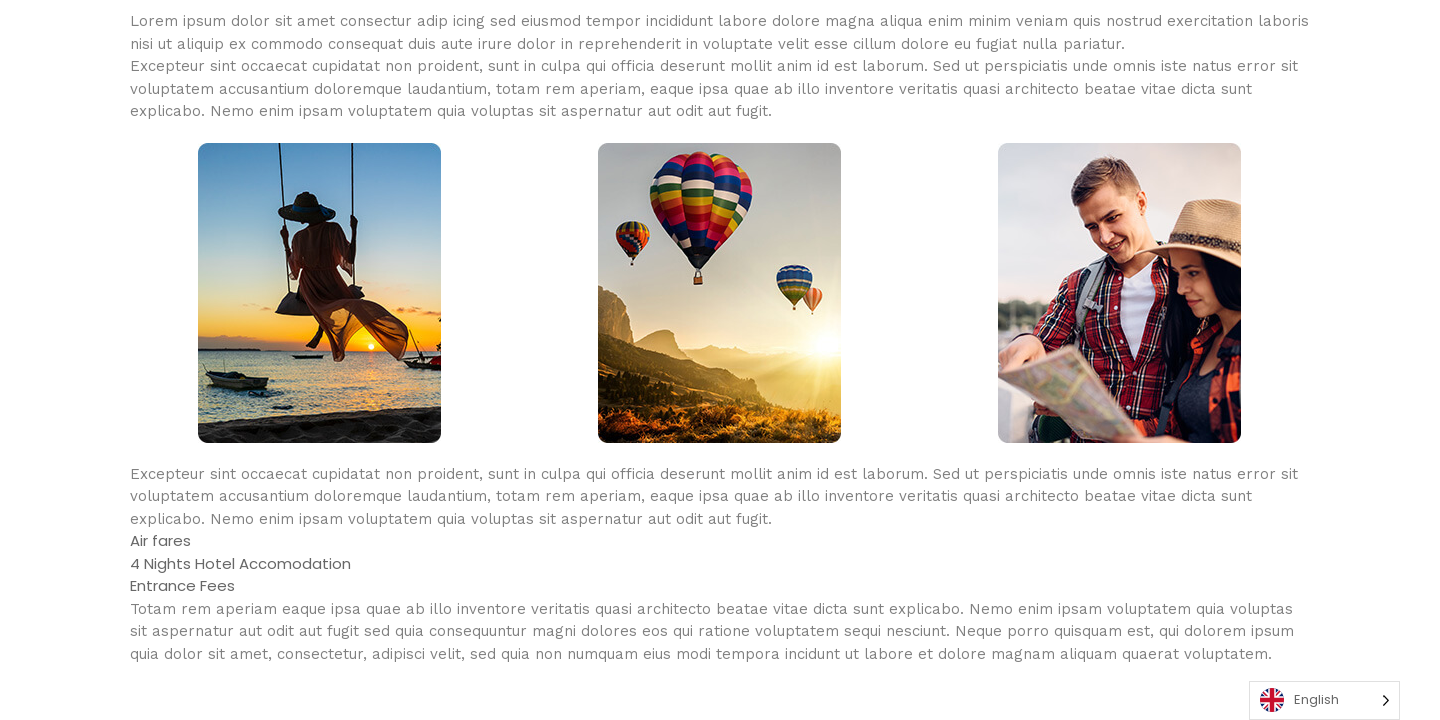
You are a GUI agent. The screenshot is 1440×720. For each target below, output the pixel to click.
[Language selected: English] (1324, 700)
